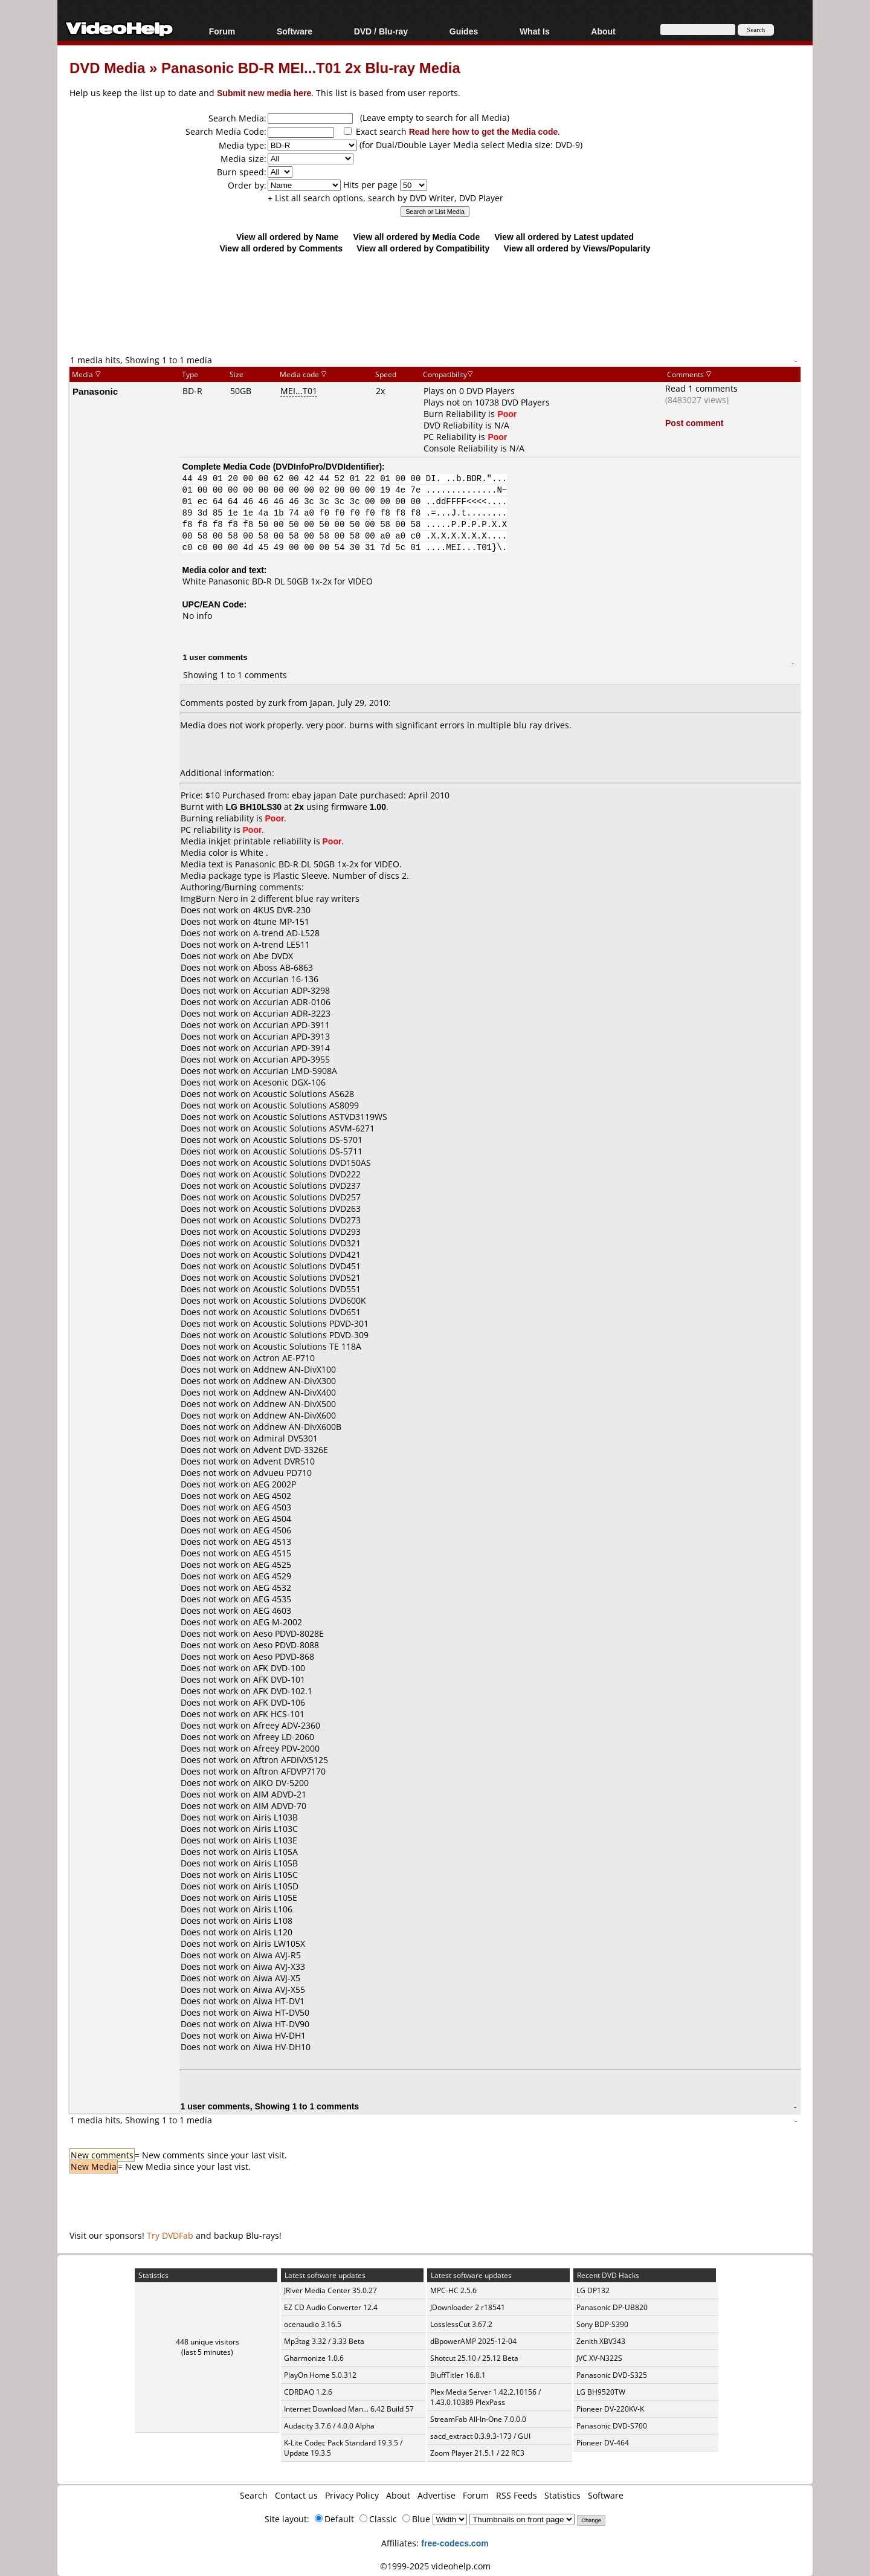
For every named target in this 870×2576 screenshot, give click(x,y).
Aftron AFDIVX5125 (290, 1759)
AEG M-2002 (277, 1622)
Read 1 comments (701, 388)
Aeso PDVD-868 (283, 1656)
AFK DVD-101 (279, 1679)
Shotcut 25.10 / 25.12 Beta (474, 2358)
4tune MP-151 (281, 921)
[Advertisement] (435, 303)
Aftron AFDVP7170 (289, 1771)
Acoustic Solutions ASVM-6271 (314, 1128)
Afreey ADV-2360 (286, 1725)
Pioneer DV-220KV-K (610, 2409)
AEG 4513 (272, 1541)
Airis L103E (275, 1840)
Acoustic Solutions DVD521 (307, 1277)
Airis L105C (275, 1874)
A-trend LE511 (281, 944)
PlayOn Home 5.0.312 (320, 2375)
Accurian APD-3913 (291, 1036)
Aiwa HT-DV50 (281, 2012)
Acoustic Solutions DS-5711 (307, 1151)
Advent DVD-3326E (290, 1449)
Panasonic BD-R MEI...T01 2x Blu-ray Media (310, 67)
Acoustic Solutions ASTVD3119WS (320, 1116)
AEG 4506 (272, 1530)
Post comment (694, 423)
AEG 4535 (272, 1599)
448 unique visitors (207, 2342)
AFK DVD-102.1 (282, 1691)
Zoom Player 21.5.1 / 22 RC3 (477, 2453)
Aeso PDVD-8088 (286, 1645)
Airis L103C (275, 1828)
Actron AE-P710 (284, 1358)
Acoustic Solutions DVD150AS (312, 1162)
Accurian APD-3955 (291, 1059)
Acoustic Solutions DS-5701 (307, 1139)
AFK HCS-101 (278, 1714)
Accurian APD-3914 (291, 1047)
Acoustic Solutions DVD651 (307, 1312)
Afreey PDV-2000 (286, 1748)
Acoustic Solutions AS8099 (306, 1105)
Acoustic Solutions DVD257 (307, 1197)
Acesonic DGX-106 (289, 1082)
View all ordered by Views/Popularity (577, 248)
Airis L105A (275, 1851)
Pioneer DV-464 (602, 2443)
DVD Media (107, 67)
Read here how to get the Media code (483, 131)
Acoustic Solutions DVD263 (307, 1208)
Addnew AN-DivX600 (294, 1415)
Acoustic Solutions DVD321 (307, 1243)
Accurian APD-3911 (291, 1025)
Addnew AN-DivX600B (297, 1426)
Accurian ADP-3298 (291, 990)
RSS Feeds (516, 2495)
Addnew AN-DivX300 (294, 1381)
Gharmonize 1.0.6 (314, 2358)
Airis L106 (272, 1909)
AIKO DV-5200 (281, 1782)
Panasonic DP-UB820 (612, 2307)
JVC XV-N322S (599, 2358)
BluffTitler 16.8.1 (458, 2375)
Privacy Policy (352, 2495)
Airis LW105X (279, 1943)
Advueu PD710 (282, 1472)
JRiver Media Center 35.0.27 (330, 2290)
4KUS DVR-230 (282, 910)
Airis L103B (275, 1817)
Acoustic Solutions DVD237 (307, 1185)
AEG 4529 (272, 1576)
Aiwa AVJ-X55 (279, 1989)
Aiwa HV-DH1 (279, 2035)
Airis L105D (275, 1886)
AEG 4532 (272, 1587)
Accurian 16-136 (285, 979)
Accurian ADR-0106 (291, 1002)
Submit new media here (264, 93)
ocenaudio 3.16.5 (312, 2324)
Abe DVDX (273, 956)
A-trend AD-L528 (286, 933)
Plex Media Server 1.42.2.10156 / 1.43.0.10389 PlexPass (485, 2397)
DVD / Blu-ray (381, 31)
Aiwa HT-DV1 (278, 2001)
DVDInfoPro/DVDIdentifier (327, 466)
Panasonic (95, 391)
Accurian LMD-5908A (295, 1070)
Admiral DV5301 (285, 1438)
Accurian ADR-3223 (291, 1013)
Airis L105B (275, 1863)
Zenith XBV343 (600, 2341)
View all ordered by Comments (281, 248)
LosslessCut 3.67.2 (461, 2324)
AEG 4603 (272, 1610)
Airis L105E (275, 1897)
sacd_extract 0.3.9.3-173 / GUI (480, 2436)
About (603, 31)
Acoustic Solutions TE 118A (307, 1346)
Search (254, 2495)
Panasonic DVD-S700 (611, 2426)
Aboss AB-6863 (283, 967)
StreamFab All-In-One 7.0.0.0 (478, 2419)
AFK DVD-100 (279, 1668)
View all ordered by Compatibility (422, 248)
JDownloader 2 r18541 (467, 2307)
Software (294, 31)
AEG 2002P (274, 1484)
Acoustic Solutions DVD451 (307, 1266)
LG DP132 (593, 2290)
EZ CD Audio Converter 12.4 (331, 2307)
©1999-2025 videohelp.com (435, 2566)
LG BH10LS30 (254, 806)
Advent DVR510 (284, 1461)
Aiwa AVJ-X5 (276, 1978)
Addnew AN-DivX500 (294, 1403)
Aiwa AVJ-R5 (277, 1955)
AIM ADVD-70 (279, 1805)
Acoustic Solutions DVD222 (307, 1174)
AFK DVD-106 (279, 1702)
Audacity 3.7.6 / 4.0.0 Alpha (329, 2426)
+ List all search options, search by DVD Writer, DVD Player (385, 198)
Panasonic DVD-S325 (611, 2375)
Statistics (562, 2495)
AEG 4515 (272, 1553)
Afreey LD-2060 (283, 1737)
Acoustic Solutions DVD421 (307, 1254)
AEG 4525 (272, 1564)
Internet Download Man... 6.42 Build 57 (349, 2409)
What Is (535, 31)
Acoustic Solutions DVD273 (307, 1220)
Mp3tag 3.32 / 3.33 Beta (324, 2341)
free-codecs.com (454, 2543)
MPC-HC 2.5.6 (453, 2290)
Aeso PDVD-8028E (288, 1633)
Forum (222, 31)
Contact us (296, 2495)
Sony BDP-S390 (602, 2324)
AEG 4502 (272, 1495)
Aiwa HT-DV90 (281, 2024)
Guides (464, 31)
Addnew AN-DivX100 (294, 1369)
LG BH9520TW (600, 2392)
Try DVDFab (170, 2235)
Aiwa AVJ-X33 (279, 1966)
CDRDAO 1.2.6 (308, 2392)
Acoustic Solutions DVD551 (307, 1289)
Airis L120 (272, 1932)
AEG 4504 (272, 1518)
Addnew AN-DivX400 (294, 1392)
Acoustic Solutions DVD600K (309, 1300)
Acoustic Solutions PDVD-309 (311, 1335)
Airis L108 (272, 1920)
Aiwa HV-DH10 (282, 2047)
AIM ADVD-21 (279, 1794)
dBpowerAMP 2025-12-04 (473, 2341)
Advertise (436, 2495)
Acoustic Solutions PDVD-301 (311, 1323)
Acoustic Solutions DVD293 (307, 1231)
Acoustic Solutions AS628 (303, 1093)
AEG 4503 (272, 1507)
